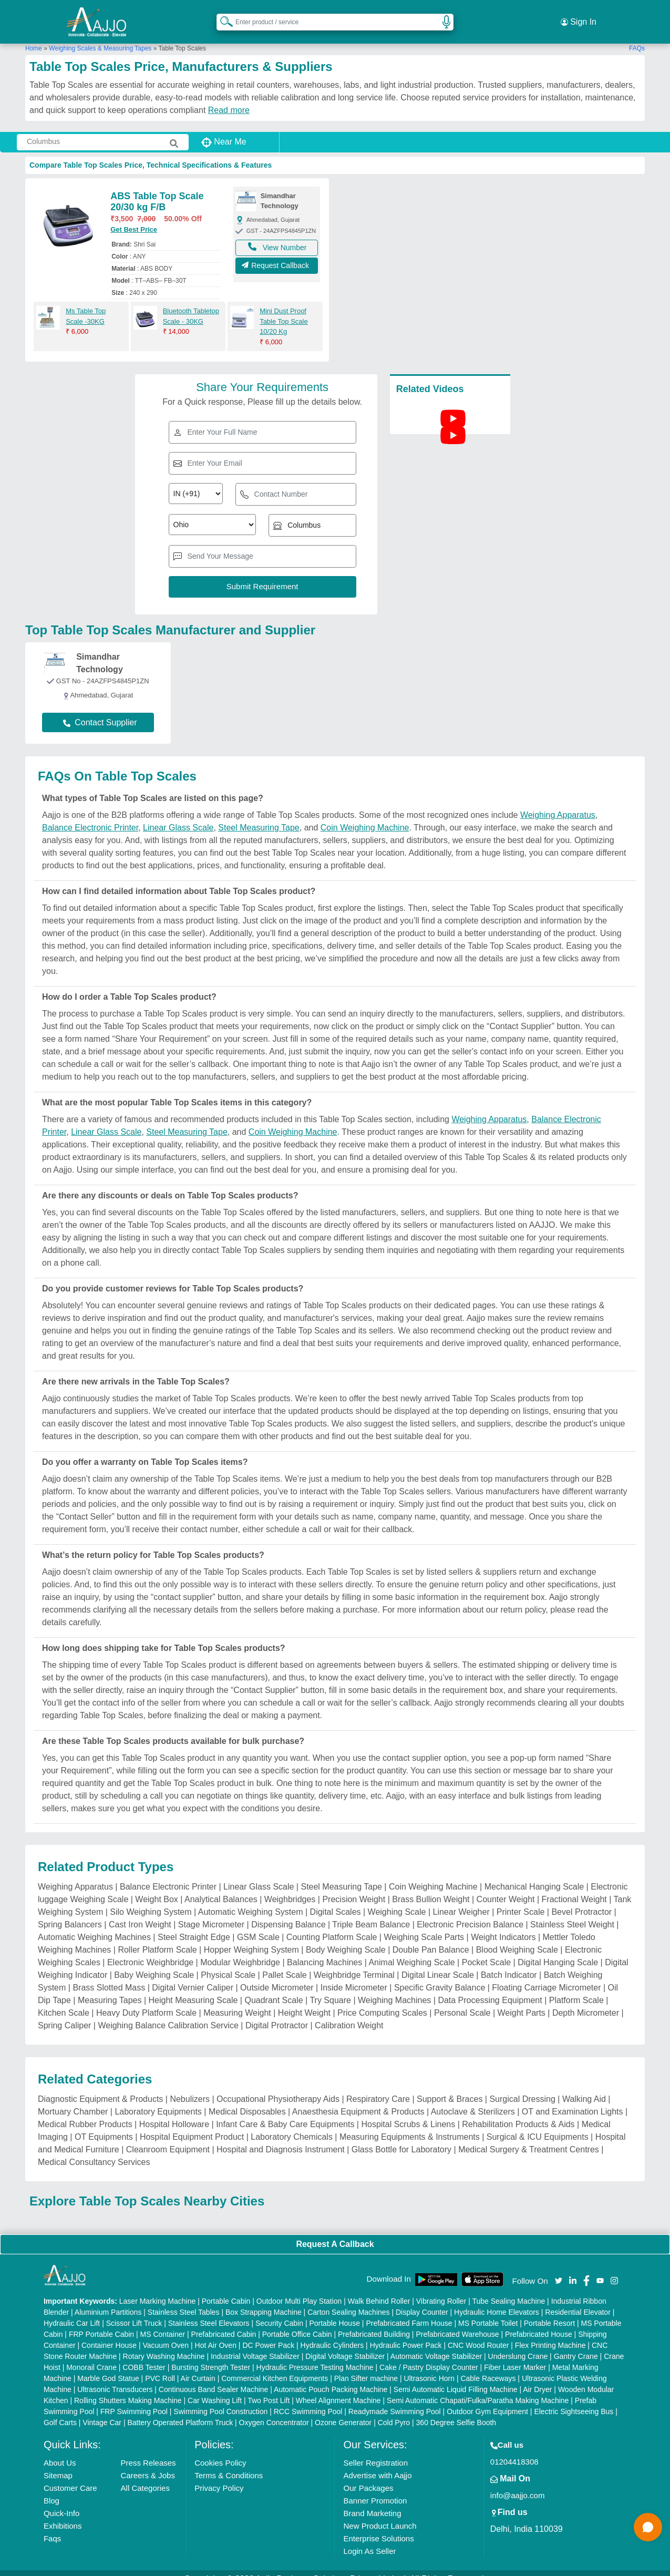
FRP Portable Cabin (101, 2322)
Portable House (334, 2311)
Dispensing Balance (288, 1912)
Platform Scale (576, 1988)
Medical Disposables (247, 2099)
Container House (109, 2333)
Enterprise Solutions (378, 2526)
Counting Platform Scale (331, 1925)
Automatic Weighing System (250, 1899)
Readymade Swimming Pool (394, 2399)
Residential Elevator (578, 2300)
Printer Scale (521, 1899)
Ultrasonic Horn (429, 2366)
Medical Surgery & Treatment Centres (528, 2137)
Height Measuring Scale (193, 1988)
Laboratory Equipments (158, 2099)
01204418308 (514, 2449)
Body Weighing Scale (346, 1937)
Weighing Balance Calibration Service (168, 2013)
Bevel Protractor (581, 1899)
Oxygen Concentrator (274, 2410)
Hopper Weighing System (251, 1937)
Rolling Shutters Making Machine (128, 2388)
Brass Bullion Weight (430, 1887)
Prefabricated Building (374, 2322)
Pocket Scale (486, 1950)
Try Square (330, 1988)
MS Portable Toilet (488, 2311)
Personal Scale (462, 2000)
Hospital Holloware (174, 2112)
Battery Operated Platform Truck (180, 2410)
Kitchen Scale (63, 2000)
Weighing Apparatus (557, 802)
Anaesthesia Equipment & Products (358, 2099)
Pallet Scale (284, 1962)
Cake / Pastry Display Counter (428, 2355)
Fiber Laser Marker (515, 2355)
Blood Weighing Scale (517, 1937)
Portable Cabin (226, 2289)
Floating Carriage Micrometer (546, 1975)
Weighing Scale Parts (424, 1925)
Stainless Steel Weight (572, 1912)
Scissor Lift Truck (134, 2311)
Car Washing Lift (215, 2388)
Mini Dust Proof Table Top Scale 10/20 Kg (284, 309)
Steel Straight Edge (194, 1925)
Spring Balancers (70, 1912)
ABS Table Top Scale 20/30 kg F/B (156, 190)
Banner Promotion (375, 2488)
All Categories (145, 2475)
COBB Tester (143, 2355)
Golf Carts (60, 2410)
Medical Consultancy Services (94, 2150)
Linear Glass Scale (178, 815)
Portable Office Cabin (297, 2322)
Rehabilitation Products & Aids (518, 2112)
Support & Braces (449, 2086)
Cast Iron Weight (140, 1912)
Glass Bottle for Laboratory (401, 2137)
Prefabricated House (538, 2322)
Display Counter (422, 2300)
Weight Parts (521, 2000)
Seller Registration (375, 2450)
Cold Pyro (394, 2410)
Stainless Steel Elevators (209, 2311)
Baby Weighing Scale (154, 1962)
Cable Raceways (488, 2366)
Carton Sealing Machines (348, 2300)
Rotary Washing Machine (164, 2344)
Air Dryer (537, 2377)
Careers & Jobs (148, 2463)
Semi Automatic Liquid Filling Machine (456, 2377)
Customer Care (70, 2475)
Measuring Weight (237, 2000)
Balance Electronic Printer (90, 815)
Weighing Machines (394, 1988)
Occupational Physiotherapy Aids (278, 2086)
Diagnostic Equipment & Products (100, 2086)
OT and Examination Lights (572, 2099)
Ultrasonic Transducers (114, 2377)
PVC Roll (160, 2366)
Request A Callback (335, 2232)
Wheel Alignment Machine (338, 2388)
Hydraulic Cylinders (332, 2333)
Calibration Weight (349, 2013)
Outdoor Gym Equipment (487, 2399)
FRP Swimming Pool (134, 2399)
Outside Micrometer (277, 1975)
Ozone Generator (343, 2410)
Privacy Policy (218, 2475)
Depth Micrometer (585, 2000)
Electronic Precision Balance (470, 1912)
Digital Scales (335, 1899)
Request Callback (276, 256)
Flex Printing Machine (550, 2333)
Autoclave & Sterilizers (473, 2099)
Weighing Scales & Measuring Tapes (100, 36)
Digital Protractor (276, 2013)
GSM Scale (258, 1925)
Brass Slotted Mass (109, 1975)
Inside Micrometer (354, 1975)
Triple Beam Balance (371, 1912)
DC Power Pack (268, 2333)
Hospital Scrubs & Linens (408, 2112)
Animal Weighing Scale (411, 1950)
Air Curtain (198, 2366)
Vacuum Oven (165, 2333)
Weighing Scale (397, 1899)
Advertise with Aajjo (377, 2463)
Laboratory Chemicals (292, 2124)
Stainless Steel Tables (184, 2300)
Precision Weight (353, 1887)
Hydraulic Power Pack (406, 2333)
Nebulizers (190, 2086)
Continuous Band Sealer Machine (214, 2377)
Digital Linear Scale (437, 1962)
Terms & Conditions (228, 2463)
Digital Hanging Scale (558, 1950)
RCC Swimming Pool (308, 2399)
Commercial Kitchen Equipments (274, 2366)
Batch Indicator (509, 1962)
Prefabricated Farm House (409, 2311)
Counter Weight (506, 1887)
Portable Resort (549, 2311)
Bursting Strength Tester (210, 2355)
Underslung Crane (518, 2344)
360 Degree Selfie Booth (456, 2410)
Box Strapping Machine (263, 2300)
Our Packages (368, 2475)
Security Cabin (279, 2311)
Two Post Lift (269, 2388)
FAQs (637, 36)
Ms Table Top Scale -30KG (86, 304)
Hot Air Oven (215, 2333)
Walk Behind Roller (379, 2289)
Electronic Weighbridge (150, 1950)
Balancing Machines (324, 1950)
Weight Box (156, 1887)
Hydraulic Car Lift (72, 2311)
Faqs (52, 2526)
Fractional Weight (574, 1887)
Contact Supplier (100, 710)
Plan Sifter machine (366, 2366)
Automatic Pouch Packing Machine (330, 2377)
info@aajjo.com (517, 2483)
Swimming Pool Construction (220, 2399)
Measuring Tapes (110, 1988)
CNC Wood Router (478, 2333)
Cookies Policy (220, 2450)
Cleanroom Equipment (168, 2137)
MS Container (162, 2322)
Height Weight (304, 2000)
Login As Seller (369, 2538)
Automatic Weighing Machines (94, 1925)
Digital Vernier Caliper (192, 1975)
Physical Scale (228, 1962)
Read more (229, 98)
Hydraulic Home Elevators (496, 2300)
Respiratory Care (378, 2086)
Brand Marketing (372, 2501)
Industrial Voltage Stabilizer (255, 2344)
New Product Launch (379, 2513)
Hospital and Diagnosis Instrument (281, 2137)
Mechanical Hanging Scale (534, 1874)
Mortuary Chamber (73, 2099)
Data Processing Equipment (490, 1988)
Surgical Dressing (522, 2086)
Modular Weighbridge (240, 1950)
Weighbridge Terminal (354, 1962)
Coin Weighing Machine (365, 815)
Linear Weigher (461, 1899)
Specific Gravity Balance (439, 1975)
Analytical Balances (220, 1887)
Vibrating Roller (441, 2289)
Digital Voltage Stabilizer (345, 2344)
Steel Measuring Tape (258, 815)
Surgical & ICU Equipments (538, 2124)
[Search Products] (221, 15)
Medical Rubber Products (85, 2112)
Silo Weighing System (150, 1899)
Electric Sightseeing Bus (573, 2399)
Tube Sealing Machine (508, 2289)
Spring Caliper (64, 2013)
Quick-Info (61, 2501)
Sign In (578, 15)
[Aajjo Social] (558, 2267)
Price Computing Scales (382, 2000)
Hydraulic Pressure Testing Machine (315, 2355)
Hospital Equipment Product (192, 2124)
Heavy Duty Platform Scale (146, 2000)
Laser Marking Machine (157, 2289)
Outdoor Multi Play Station (299, 2289)
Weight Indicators (503, 1925)
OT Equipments (104, 2124)
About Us (60, 2450)
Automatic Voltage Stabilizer (436, 2344)
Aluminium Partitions (108, 2300)
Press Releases (148, 2450)
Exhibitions (63, 2513)
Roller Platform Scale (157, 1937)
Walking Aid (584, 2086)
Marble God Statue (108, 2366)
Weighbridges (290, 1887)
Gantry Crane (576, 2344)
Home (33, 36)
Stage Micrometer (211, 1912)
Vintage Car (102, 2410)
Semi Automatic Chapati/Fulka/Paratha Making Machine (478, 2388)
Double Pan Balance (431, 1937)
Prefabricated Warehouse (457, 2322)
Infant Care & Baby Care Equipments (285, 2112)
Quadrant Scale (273, 1988)
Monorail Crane (91, 2355)
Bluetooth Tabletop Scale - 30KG (191, 304)
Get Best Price (133, 217)
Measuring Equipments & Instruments (409, 2124)
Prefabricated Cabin (223, 2322)
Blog (51, 2488)
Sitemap (58, 2463)
